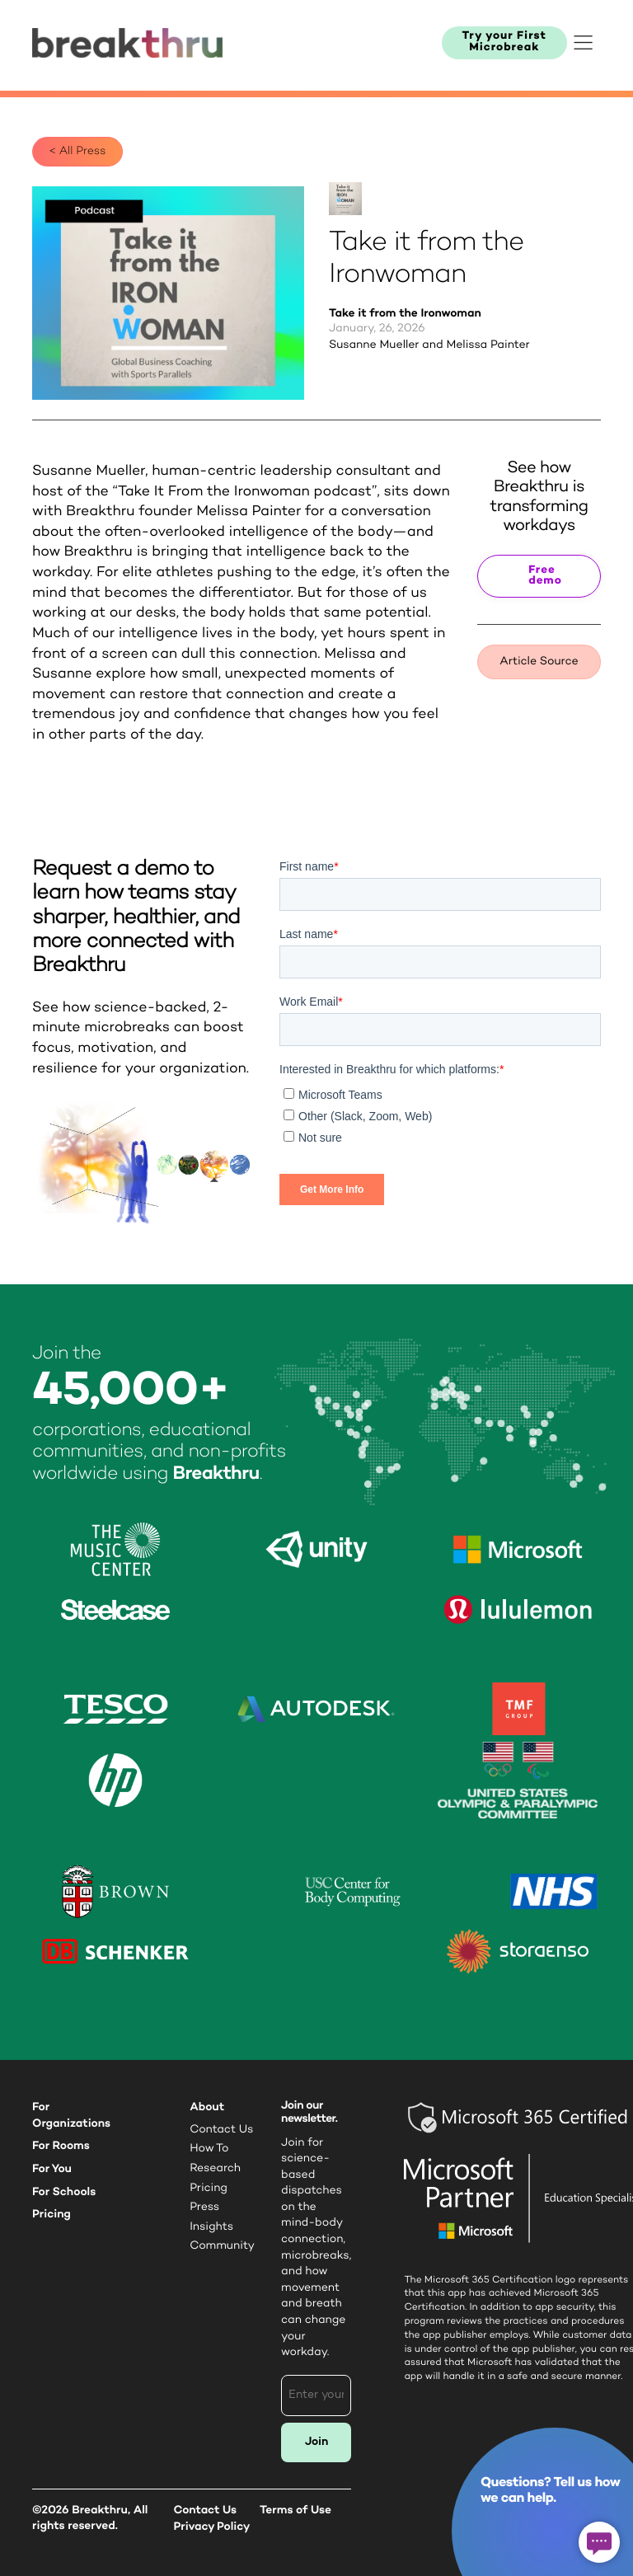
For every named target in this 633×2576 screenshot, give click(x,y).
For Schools (64, 2192)
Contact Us (221, 2130)
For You (52, 2169)
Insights (211, 2227)
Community (222, 2246)
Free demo (545, 576)
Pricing (51, 2214)
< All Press (77, 151)
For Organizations (71, 2115)
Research (215, 2169)
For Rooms (61, 2146)
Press (204, 2207)
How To (209, 2149)
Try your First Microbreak (504, 42)
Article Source (538, 662)
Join (316, 2442)
